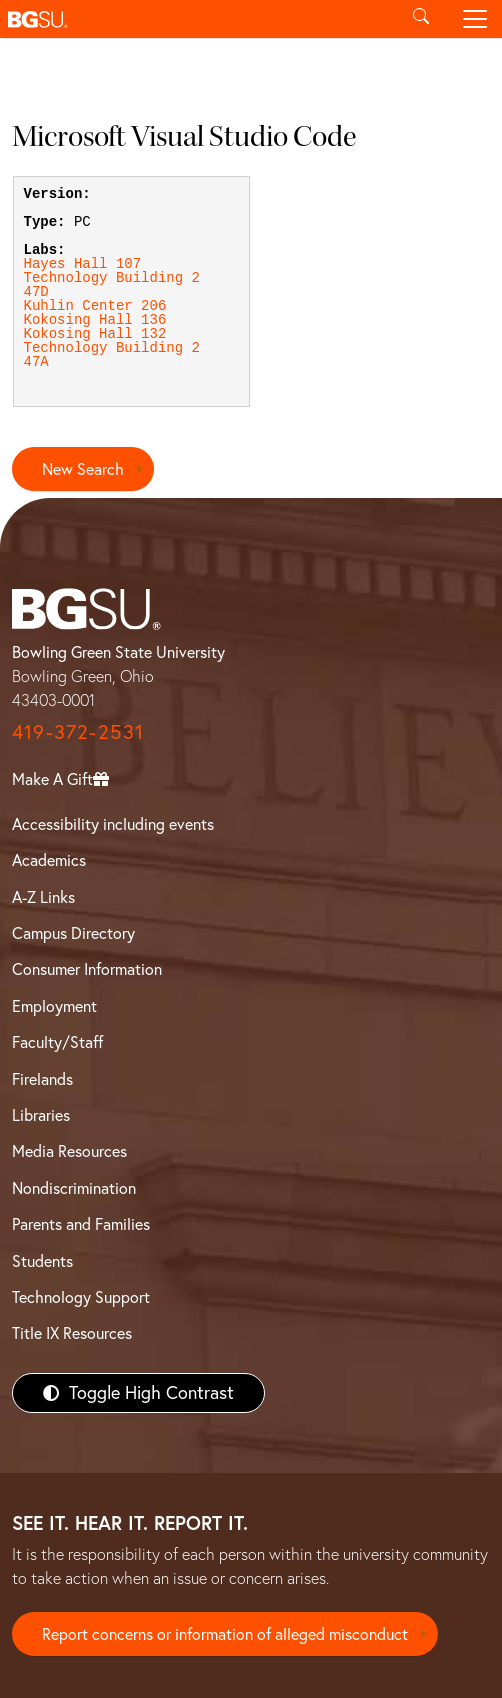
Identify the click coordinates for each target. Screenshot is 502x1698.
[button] (197, 19)
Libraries (41, 1115)
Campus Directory (73, 933)
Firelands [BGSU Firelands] (42, 1079)
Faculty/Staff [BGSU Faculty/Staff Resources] (57, 1042)
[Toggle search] (421, 19)
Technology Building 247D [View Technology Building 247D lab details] (112, 285)
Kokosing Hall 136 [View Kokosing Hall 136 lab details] (95, 320)
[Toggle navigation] (475, 19)
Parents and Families (81, 1224)
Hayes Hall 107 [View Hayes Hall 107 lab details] (83, 264)
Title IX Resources (72, 1333)
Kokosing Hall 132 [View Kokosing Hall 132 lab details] (95, 334)
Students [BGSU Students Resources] (42, 1261)
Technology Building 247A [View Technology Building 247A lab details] (112, 355)
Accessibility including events (113, 824)
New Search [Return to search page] (83, 469)
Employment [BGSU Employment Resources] (54, 1006)
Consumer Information (87, 969)
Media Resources (69, 1151)
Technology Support (81, 1297)
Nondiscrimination (74, 1188)
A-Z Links (43, 897)
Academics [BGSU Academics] (49, 860)
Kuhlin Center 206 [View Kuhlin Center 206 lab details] (95, 306)
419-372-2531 (78, 731)
